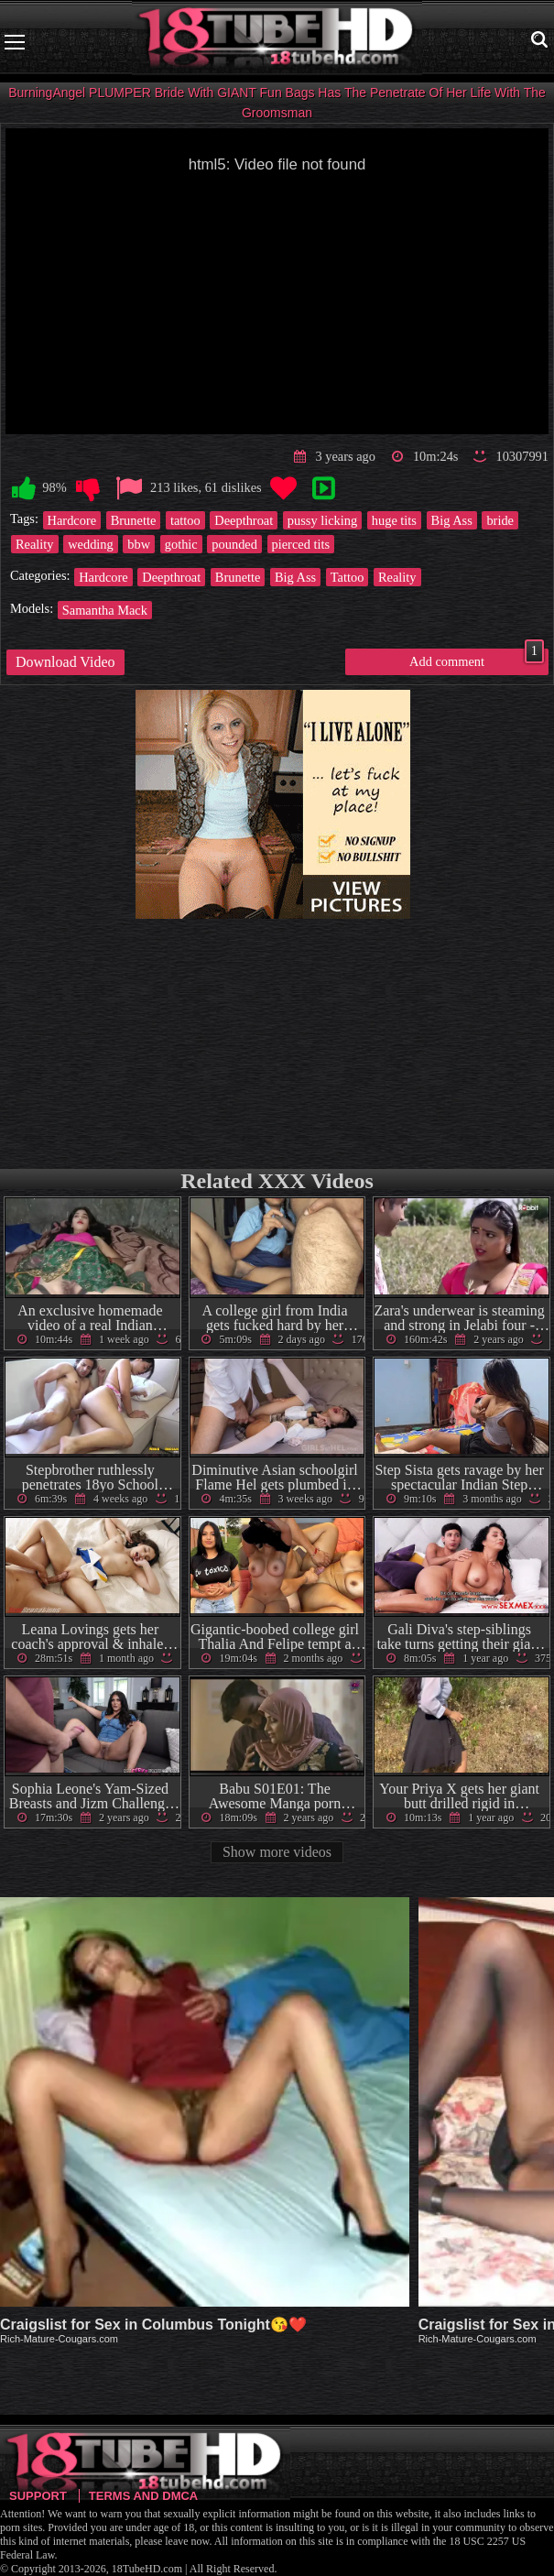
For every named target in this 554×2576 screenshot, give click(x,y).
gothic (181, 544)
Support (38, 2496)
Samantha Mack (104, 610)
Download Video (65, 662)
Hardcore (72, 520)
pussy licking (322, 520)
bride (500, 520)
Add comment (476, 659)
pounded (234, 544)
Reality (35, 544)
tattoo (185, 520)
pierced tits (301, 544)
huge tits (394, 520)
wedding (91, 544)
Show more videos (277, 1852)
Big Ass (452, 520)
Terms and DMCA (143, 2496)
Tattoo (347, 577)
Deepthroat (243, 520)
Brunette (134, 520)
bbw (138, 544)
